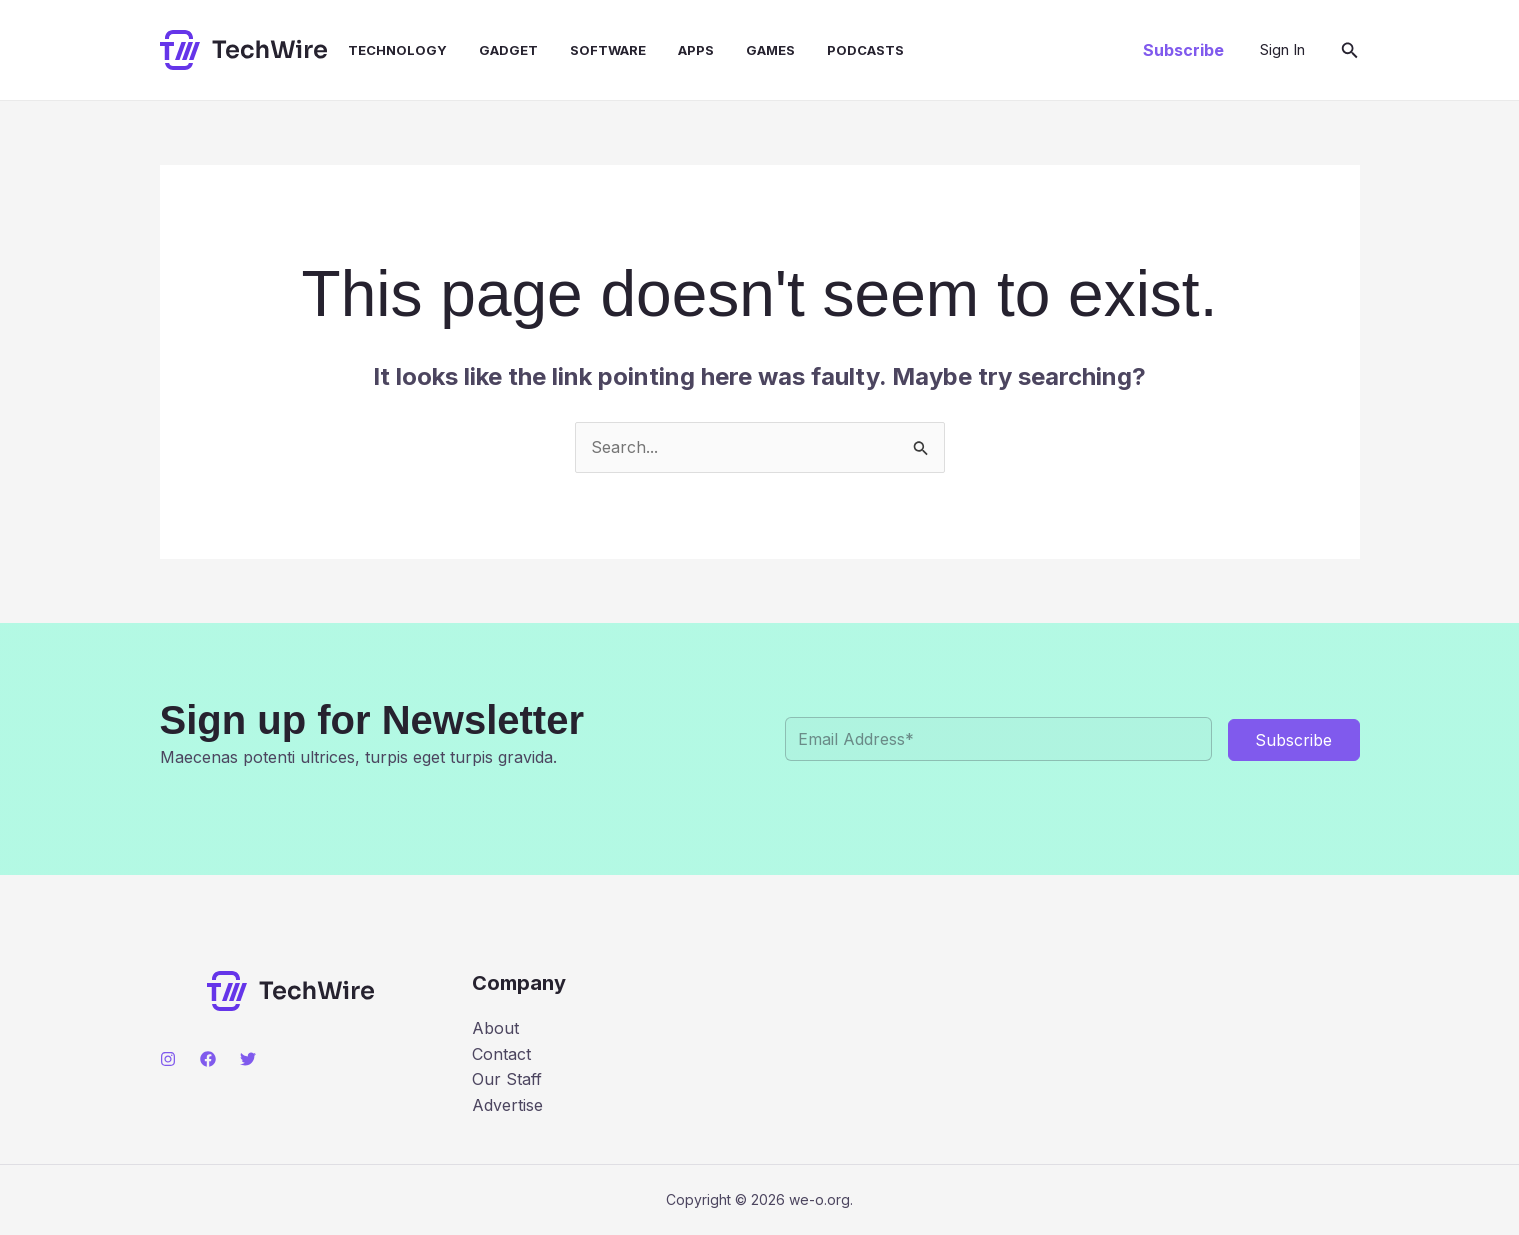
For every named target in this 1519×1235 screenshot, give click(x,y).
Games (770, 50)
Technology (397, 50)
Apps (696, 50)
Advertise (507, 1105)
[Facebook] (208, 1059)
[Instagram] (168, 1059)
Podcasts (865, 50)
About (495, 1028)
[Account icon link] (1282, 50)
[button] (1183, 50)
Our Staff (507, 1079)
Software (608, 50)
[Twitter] (248, 1059)
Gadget (508, 50)
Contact (501, 1054)
